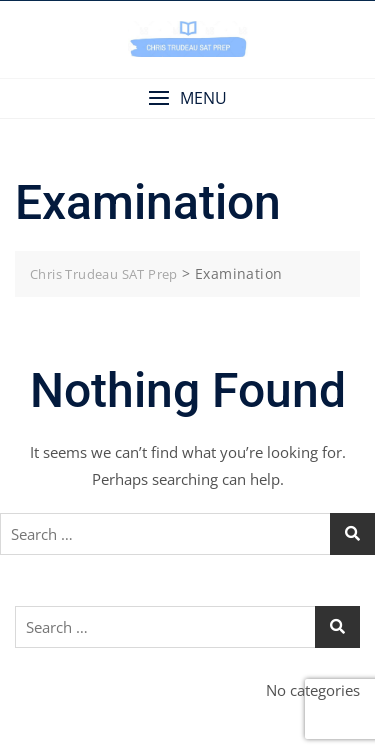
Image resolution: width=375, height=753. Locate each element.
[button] (187, 98)
